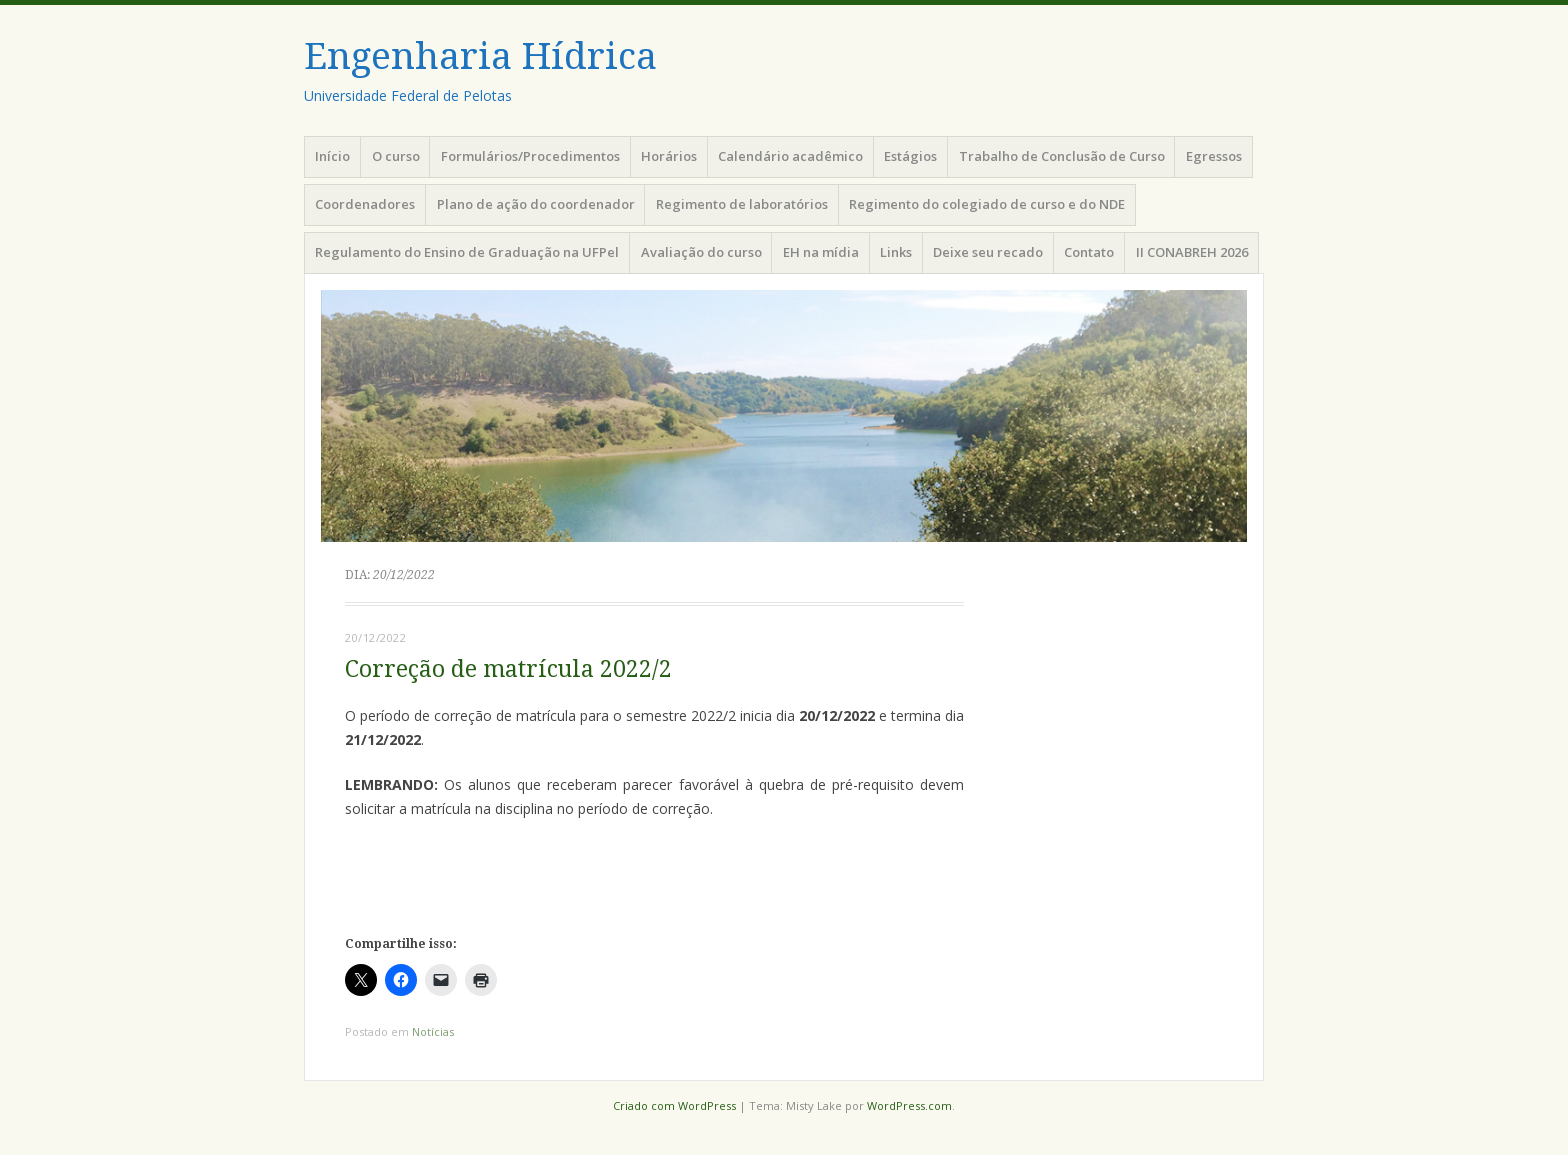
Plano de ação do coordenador (536, 204)
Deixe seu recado (988, 252)
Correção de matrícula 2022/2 (508, 669)
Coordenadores (365, 204)
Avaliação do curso (701, 252)
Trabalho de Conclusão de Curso (1062, 156)
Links (896, 252)
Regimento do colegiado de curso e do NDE (987, 204)
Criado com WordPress (674, 1105)
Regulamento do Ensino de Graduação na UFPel (467, 252)
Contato (1089, 252)
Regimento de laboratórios (742, 204)
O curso (396, 156)
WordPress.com (909, 1105)
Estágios (910, 156)
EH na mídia (821, 252)
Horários (669, 156)
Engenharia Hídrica (480, 56)
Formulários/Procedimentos (530, 156)
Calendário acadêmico (790, 156)
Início (332, 156)
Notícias (433, 1031)
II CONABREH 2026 (1192, 252)
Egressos (1214, 156)
